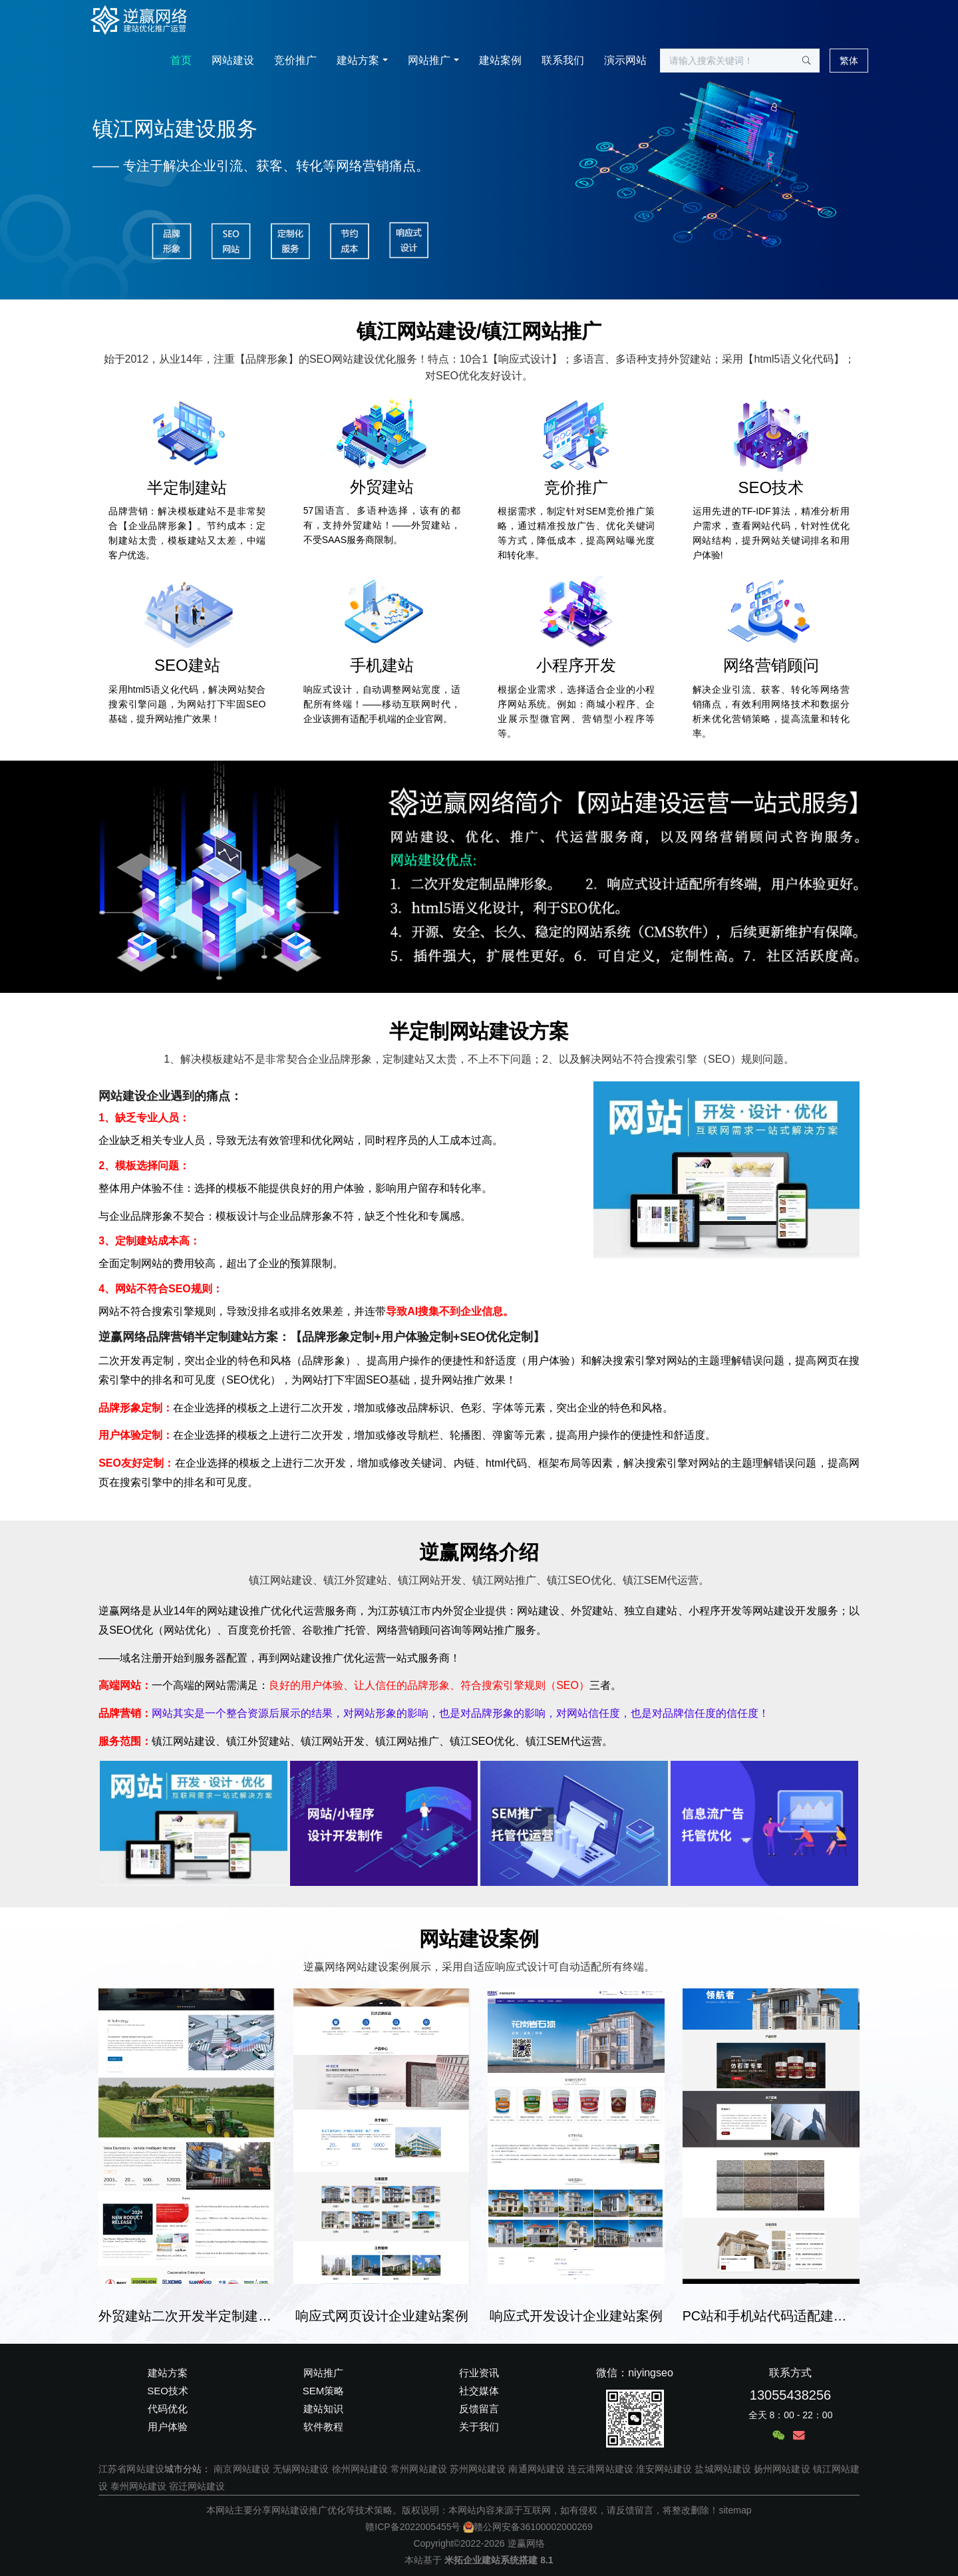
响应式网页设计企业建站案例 (381, 2315)
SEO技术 (771, 487)
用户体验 (168, 2426)
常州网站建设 (419, 2469)
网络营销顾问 (771, 665)
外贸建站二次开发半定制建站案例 (186, 2315)
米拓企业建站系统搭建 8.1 (498, 2560)
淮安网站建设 (664, 2469)
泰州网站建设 (138, 2486)
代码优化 (168, 2408)
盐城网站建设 (723, 2469)
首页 (181, 60)
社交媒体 (479, 2390)
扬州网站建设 (782, 2469)
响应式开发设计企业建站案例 (576, 2315)
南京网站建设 (242, 2469)
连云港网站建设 (600, 2469)
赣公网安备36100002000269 (527, 2526)
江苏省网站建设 (131, 2469)
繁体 (849, 60)
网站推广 (429, 60)
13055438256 (790, 2395)
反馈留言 (479, 2408)
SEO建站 (187, 665)
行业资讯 (479, 2372)
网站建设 (233, 60)
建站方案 (358, 60)
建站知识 (323, 2408)
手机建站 (382, 665)
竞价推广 (295, 60)
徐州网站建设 (360, 2469)
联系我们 (563, 60)
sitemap (734, 2510)
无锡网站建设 (301, 2469)
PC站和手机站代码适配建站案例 (771, 2315)
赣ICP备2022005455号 (412, 2526)
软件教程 (323, 2426)
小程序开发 (576, 665)
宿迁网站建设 (197, 2486)
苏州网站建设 (478, 2469)
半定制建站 (187, 487)
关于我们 (479, 2426)
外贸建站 (382, 487)
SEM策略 (324, 2390)
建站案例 (500, 60)
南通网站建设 (536, 2469)
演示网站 (625, 60)
